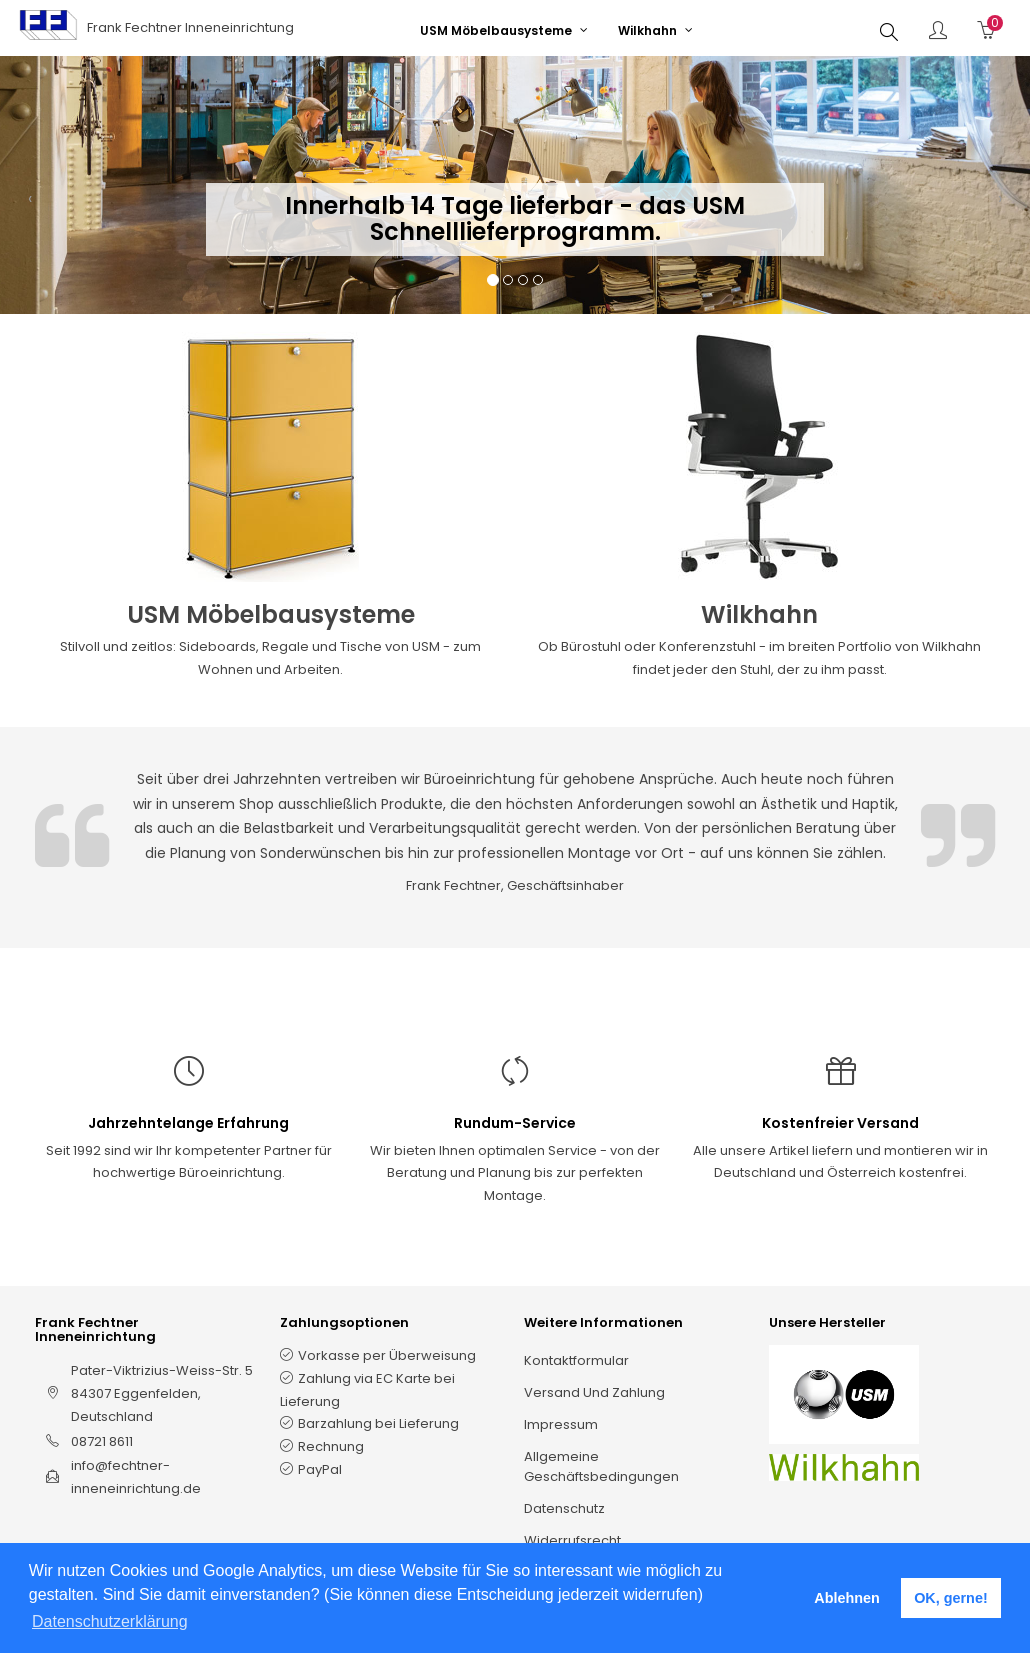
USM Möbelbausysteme (271, 614)
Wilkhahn (759, 614)
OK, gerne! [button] (951, 1598)
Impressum (561, 1424)
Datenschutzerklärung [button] (110, 1621)
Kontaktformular (576, 1360)
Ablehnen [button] (847, 1598)
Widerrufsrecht (572, 1540)
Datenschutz (564, 1508)
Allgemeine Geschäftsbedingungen (601, 1466)
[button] (30, 205)
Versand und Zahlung (594, 1392)
